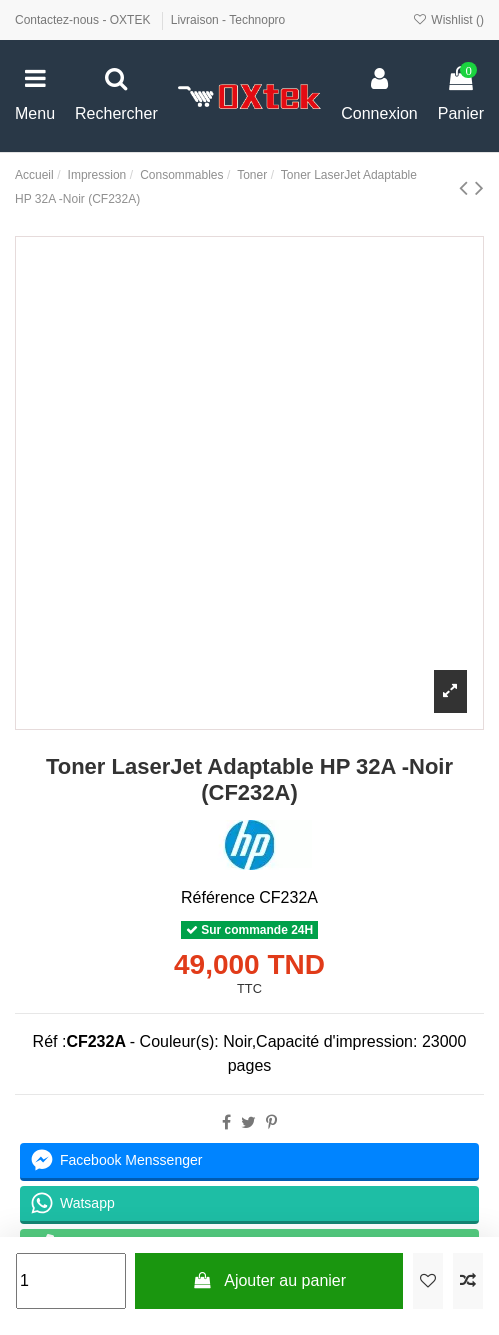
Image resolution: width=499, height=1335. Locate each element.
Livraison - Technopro (228, 20)
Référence (218, 897)
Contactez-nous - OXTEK (84, 20)
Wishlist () (448, 20)
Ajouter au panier (269, 1280)
